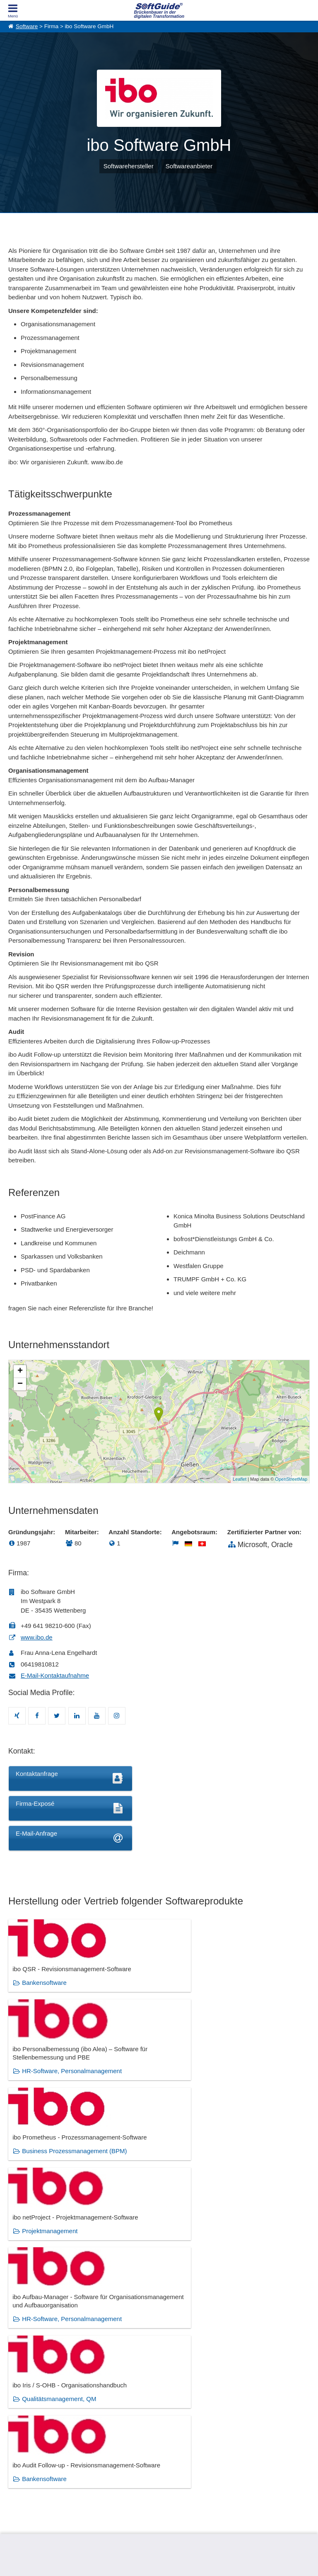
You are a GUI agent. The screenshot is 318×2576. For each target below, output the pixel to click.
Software (27, 26)
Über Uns (18, 2449)
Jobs (13, 2468)
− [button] (20, 1384)
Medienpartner (100, 2468)
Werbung (94, 2459)
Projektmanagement (49, 2094)
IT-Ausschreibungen (181, 2449)
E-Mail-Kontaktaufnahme (55, 1675)
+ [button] (20, 1371)
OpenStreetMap (291, 1479)
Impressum (20, 2477)
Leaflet (239, 1479)
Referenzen (21, 2459)
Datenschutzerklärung (194, 2560)
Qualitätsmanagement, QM (264, 2094)
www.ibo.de (37, 1637)
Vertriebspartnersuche (183, 2459)
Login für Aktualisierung (110, 2477)
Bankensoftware (44, 1999)
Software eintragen (105, 2449)
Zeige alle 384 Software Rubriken (159, 2370)
